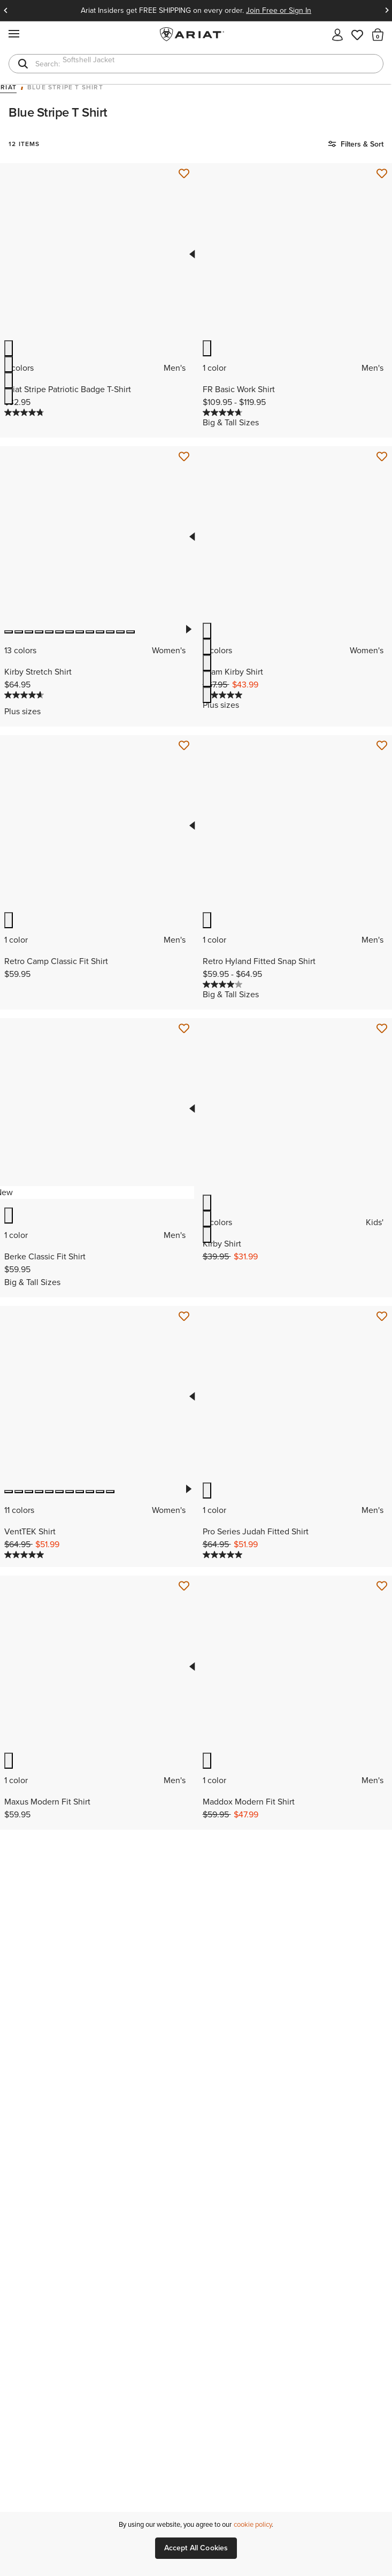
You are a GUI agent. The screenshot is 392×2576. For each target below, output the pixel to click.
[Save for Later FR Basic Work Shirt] (381, 174)
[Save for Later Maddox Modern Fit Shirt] (381, 1586)
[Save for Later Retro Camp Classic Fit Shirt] (184, 746)
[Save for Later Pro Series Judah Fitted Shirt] (381, 1317)
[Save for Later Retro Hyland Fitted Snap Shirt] (381, 746)
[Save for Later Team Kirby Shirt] (381, 457)
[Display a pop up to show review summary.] (51, 698)
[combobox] (196, 63)
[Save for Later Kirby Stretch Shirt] (184, 457)
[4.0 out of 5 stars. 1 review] (222, 984)
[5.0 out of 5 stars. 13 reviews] (24, 1554)
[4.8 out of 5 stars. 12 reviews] (24, 412)
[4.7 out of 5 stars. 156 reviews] (24, 695)
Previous (5, 10)
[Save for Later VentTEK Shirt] (184, 1317)
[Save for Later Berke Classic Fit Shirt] (184, 1029)
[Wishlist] (357, 34)
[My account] (337, 34)
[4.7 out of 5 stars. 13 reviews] (222, 412)
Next (386, 10)
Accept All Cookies (196, 2548)
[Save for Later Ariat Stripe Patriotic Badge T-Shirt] (184, 174)
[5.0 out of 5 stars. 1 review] (222, 1554)
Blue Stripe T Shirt (65, 87)
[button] (377, 34)
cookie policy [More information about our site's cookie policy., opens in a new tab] (253, 2524)
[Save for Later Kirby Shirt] (381, 1029)
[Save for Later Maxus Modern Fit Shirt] (184, 1586)
